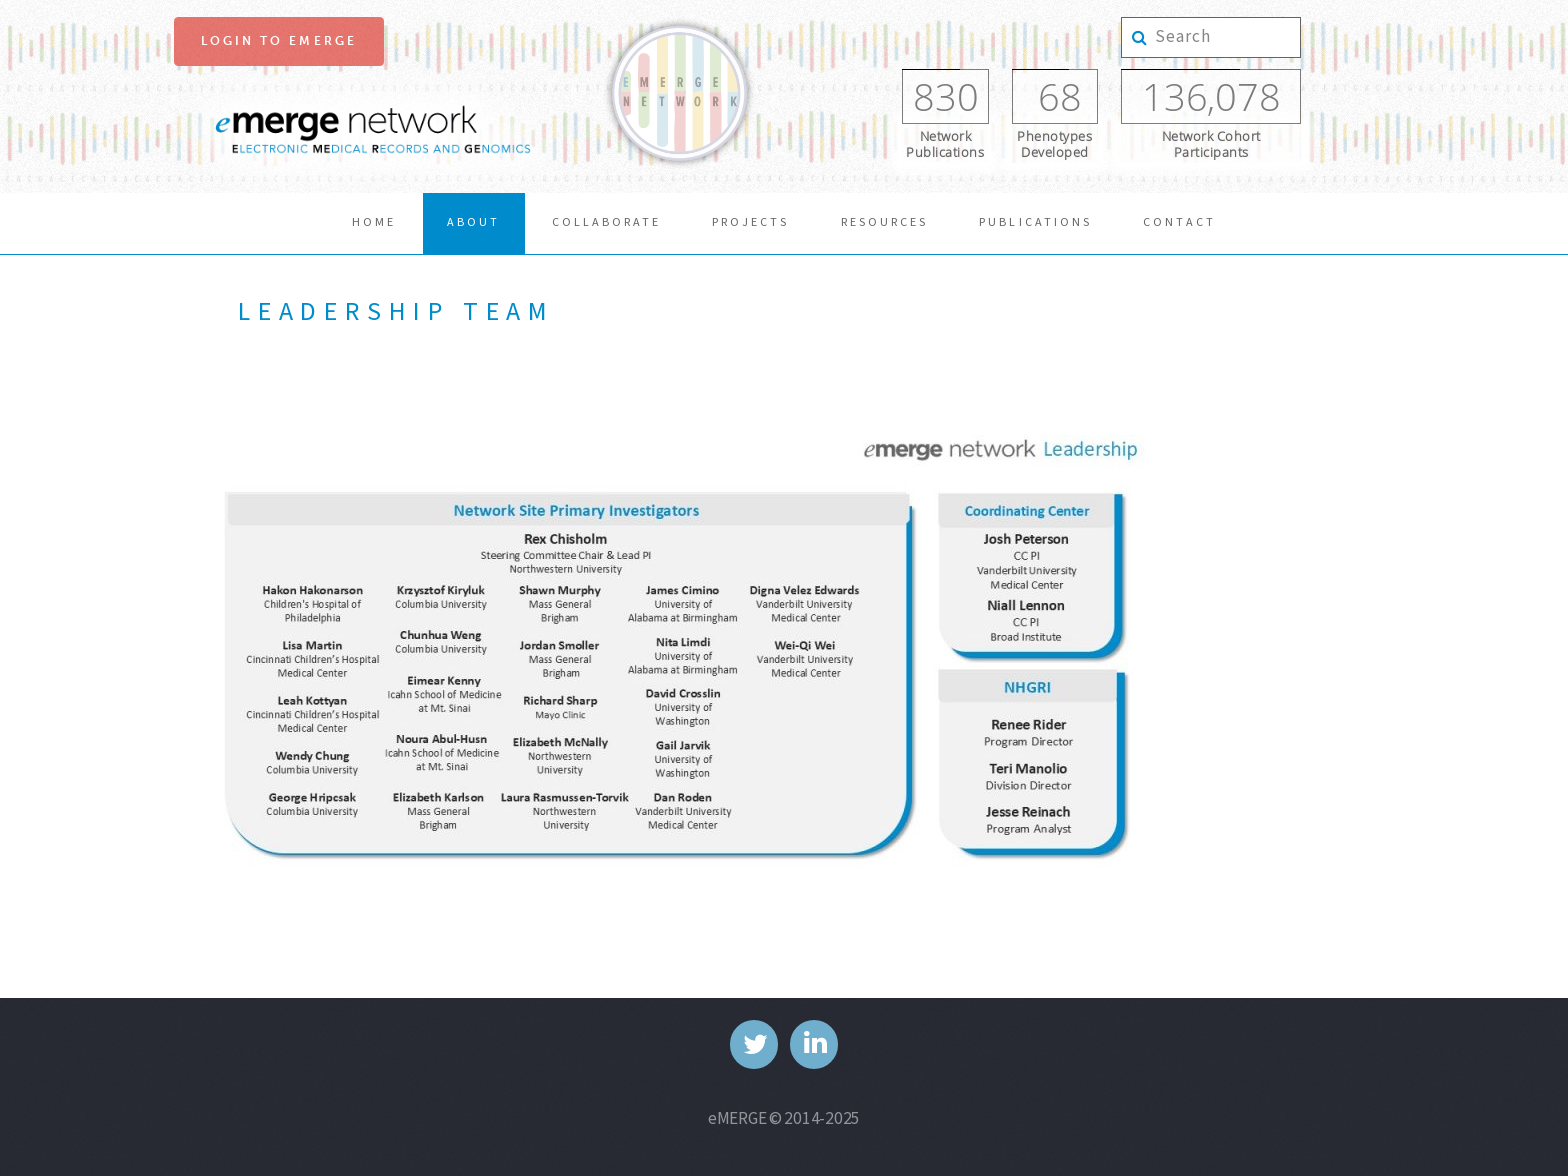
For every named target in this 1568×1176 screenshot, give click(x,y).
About (473, 222)
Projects (750, 222)
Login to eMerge (279, 41)
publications (1035, 222)
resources (884, 222)
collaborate (606, 222)
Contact (1179, 222)
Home (374, 222)
